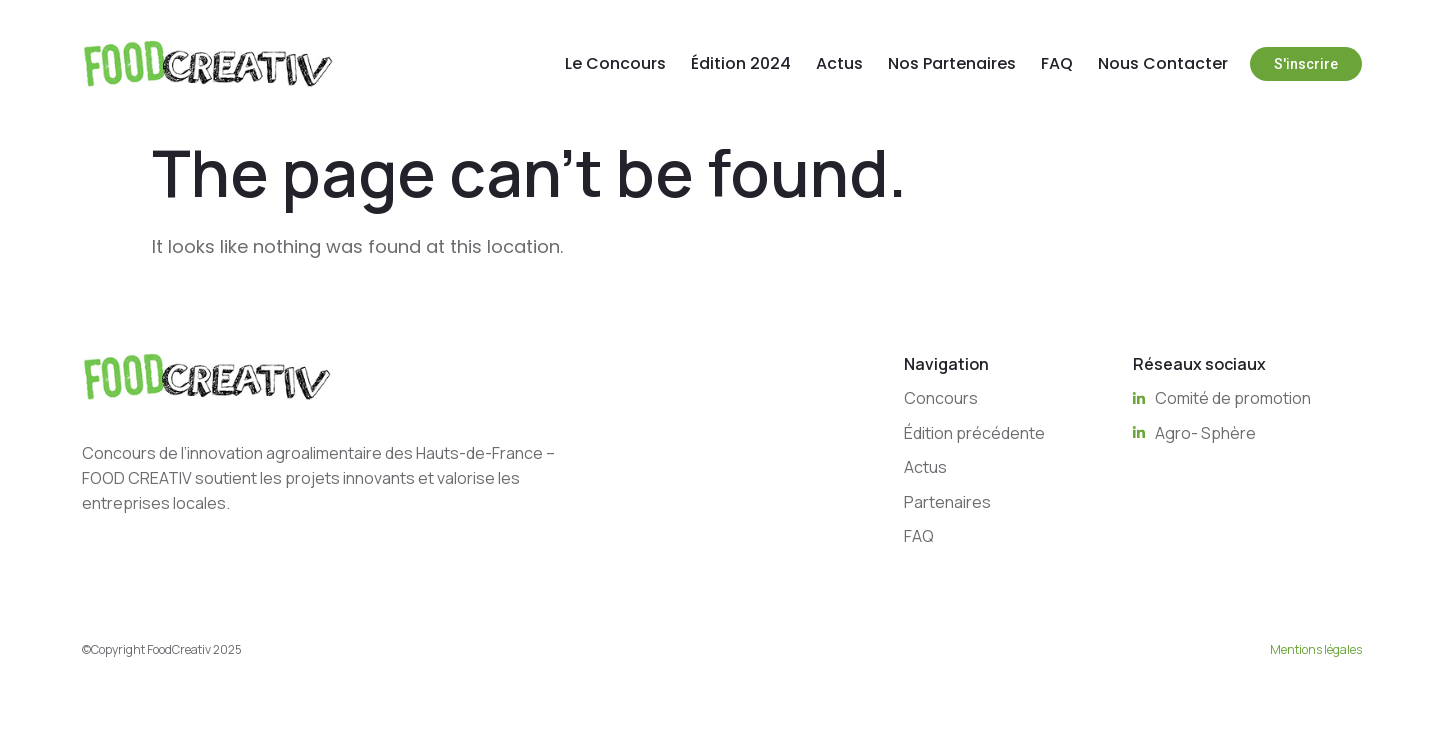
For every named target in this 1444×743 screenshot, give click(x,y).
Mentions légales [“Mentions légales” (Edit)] (1316, 649)
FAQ (1057, 63)
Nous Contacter (1163, 63)
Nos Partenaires (952, 63)
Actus (839, 63)
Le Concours (615, 63)
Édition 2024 (741, 63)
